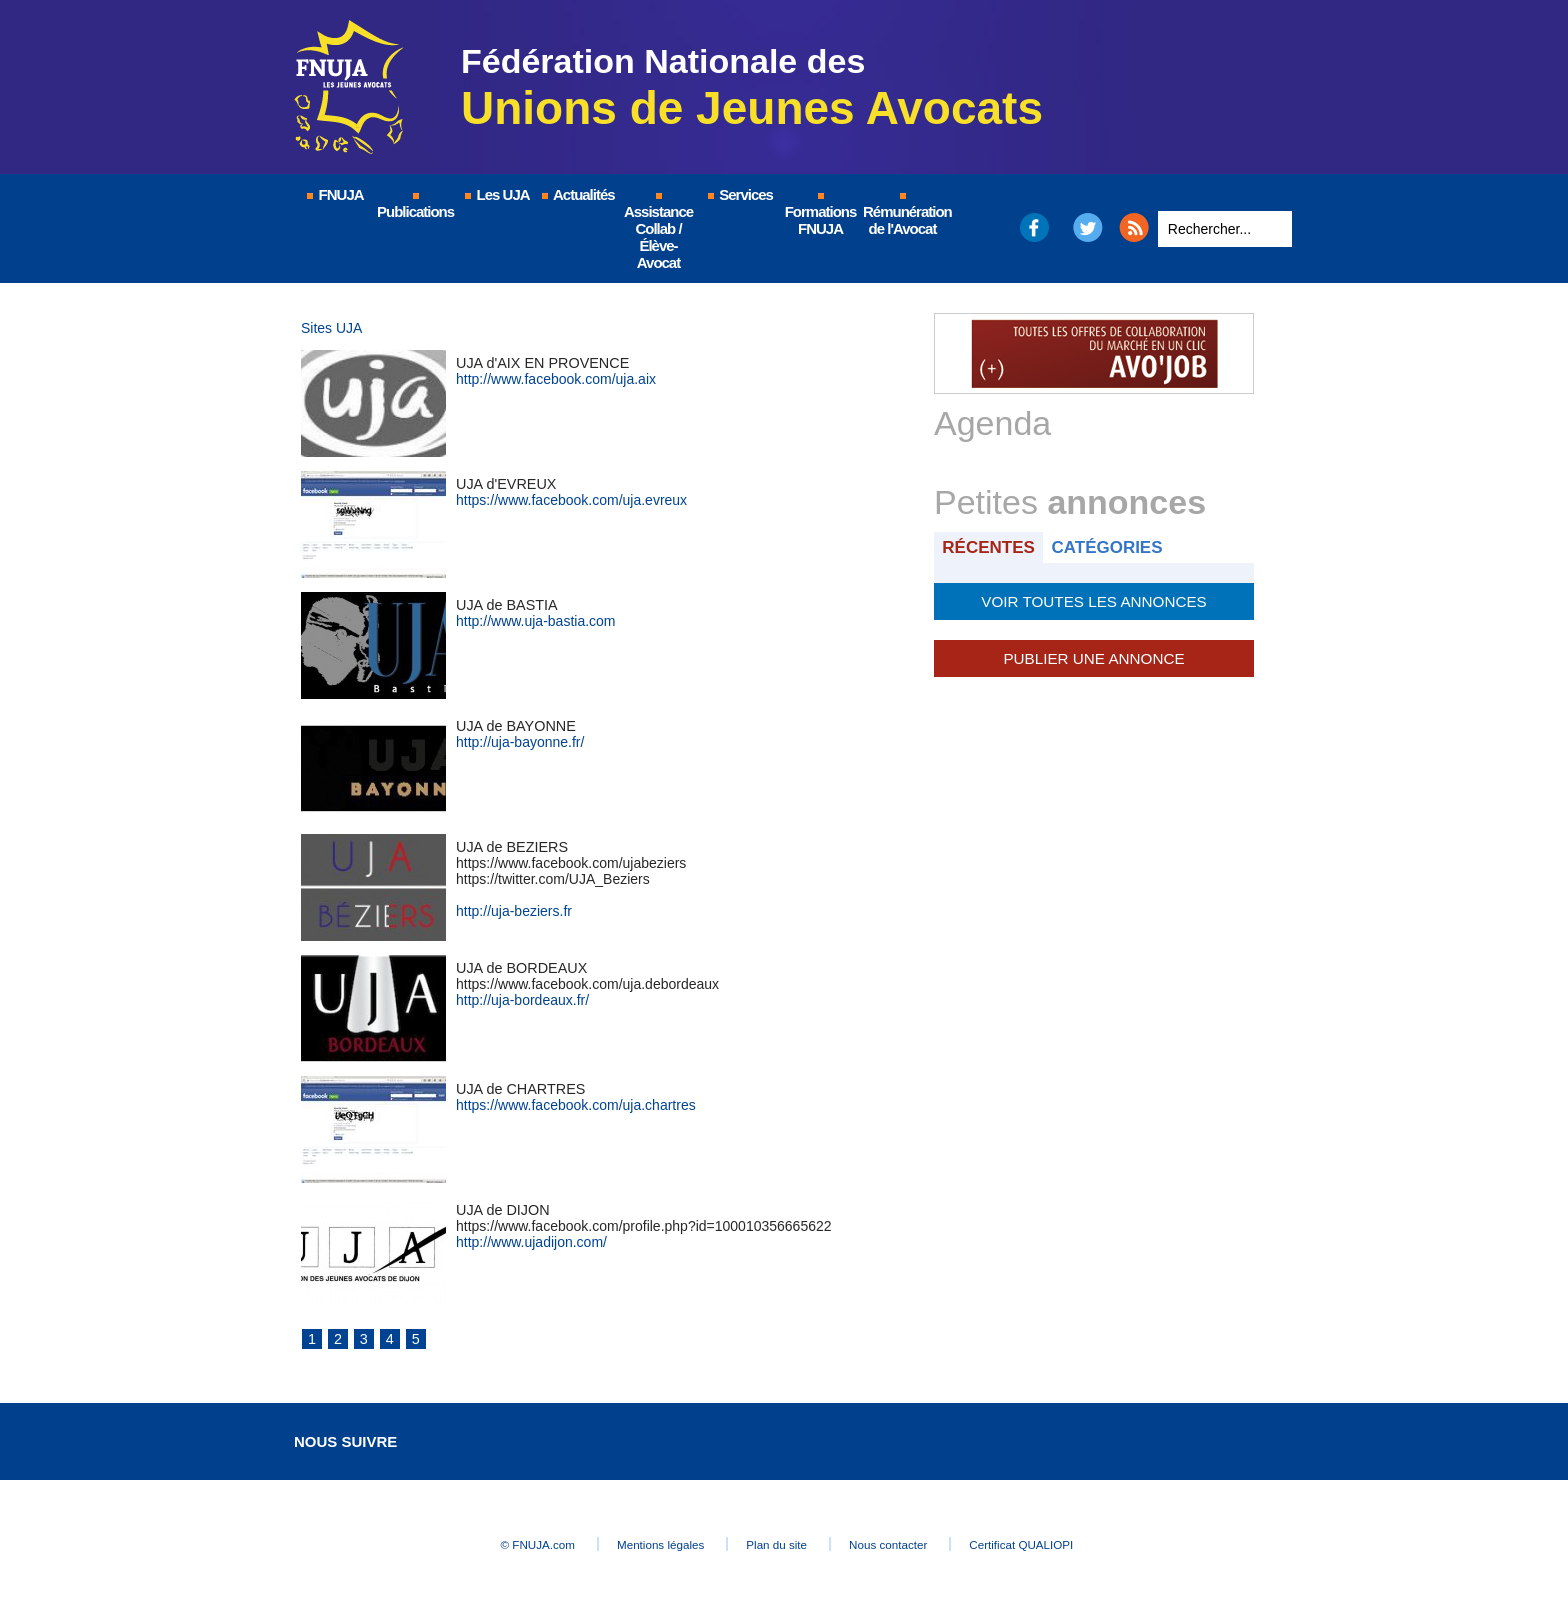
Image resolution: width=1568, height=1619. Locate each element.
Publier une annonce (1094, 656)
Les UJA (496, 194)
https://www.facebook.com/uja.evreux (571, 500)
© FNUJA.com (503, 1545)
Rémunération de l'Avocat (903, 215)
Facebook (1033, 227)
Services (739, 194)
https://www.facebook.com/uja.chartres (576, 1105)
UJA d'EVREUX (505, 484)
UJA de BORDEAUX (520, 968)
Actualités (577, 194)
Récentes (990, 546)
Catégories (1112, 546)
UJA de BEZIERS (510, 847)
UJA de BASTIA (505, 605)
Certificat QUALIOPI (1059, 1545)
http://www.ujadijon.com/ (531, 1242)
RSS (1134, 227)
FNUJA (334, 194)
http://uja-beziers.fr (514, 911)
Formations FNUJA (821, 215)
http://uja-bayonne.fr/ (520, 742)
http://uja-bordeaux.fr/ (522, 1000)
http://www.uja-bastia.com (536, 621)
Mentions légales (644, 1545)
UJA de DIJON (501, 1210)
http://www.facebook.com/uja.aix (556, 379)
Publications (415, 206)
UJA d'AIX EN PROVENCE (540, 363)
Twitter (1088, 227)
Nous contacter (908, 1545)
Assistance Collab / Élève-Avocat (658, 232)
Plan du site (778, 1545)
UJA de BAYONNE (514, 726)
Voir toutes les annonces (1093, 600)
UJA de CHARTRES (519, 1089)
